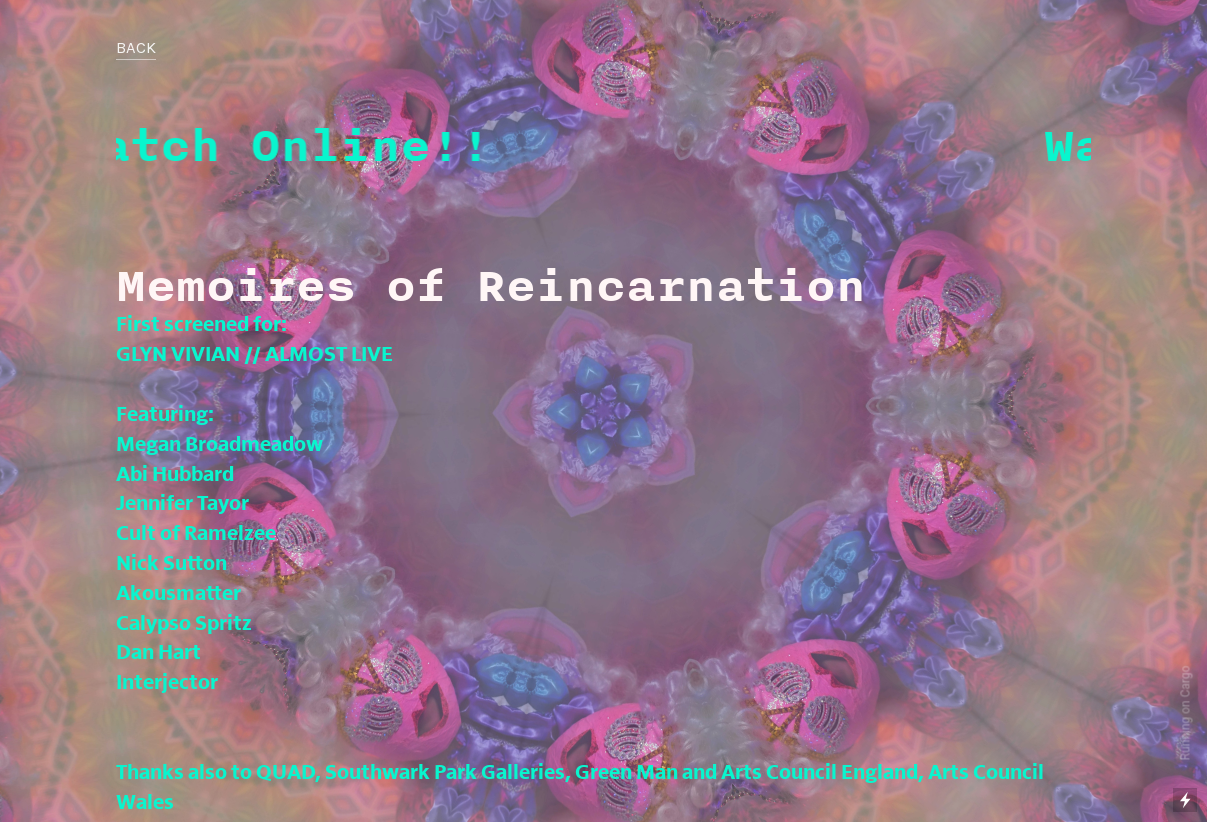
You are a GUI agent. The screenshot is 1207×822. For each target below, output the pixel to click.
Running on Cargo (1186, 713)
